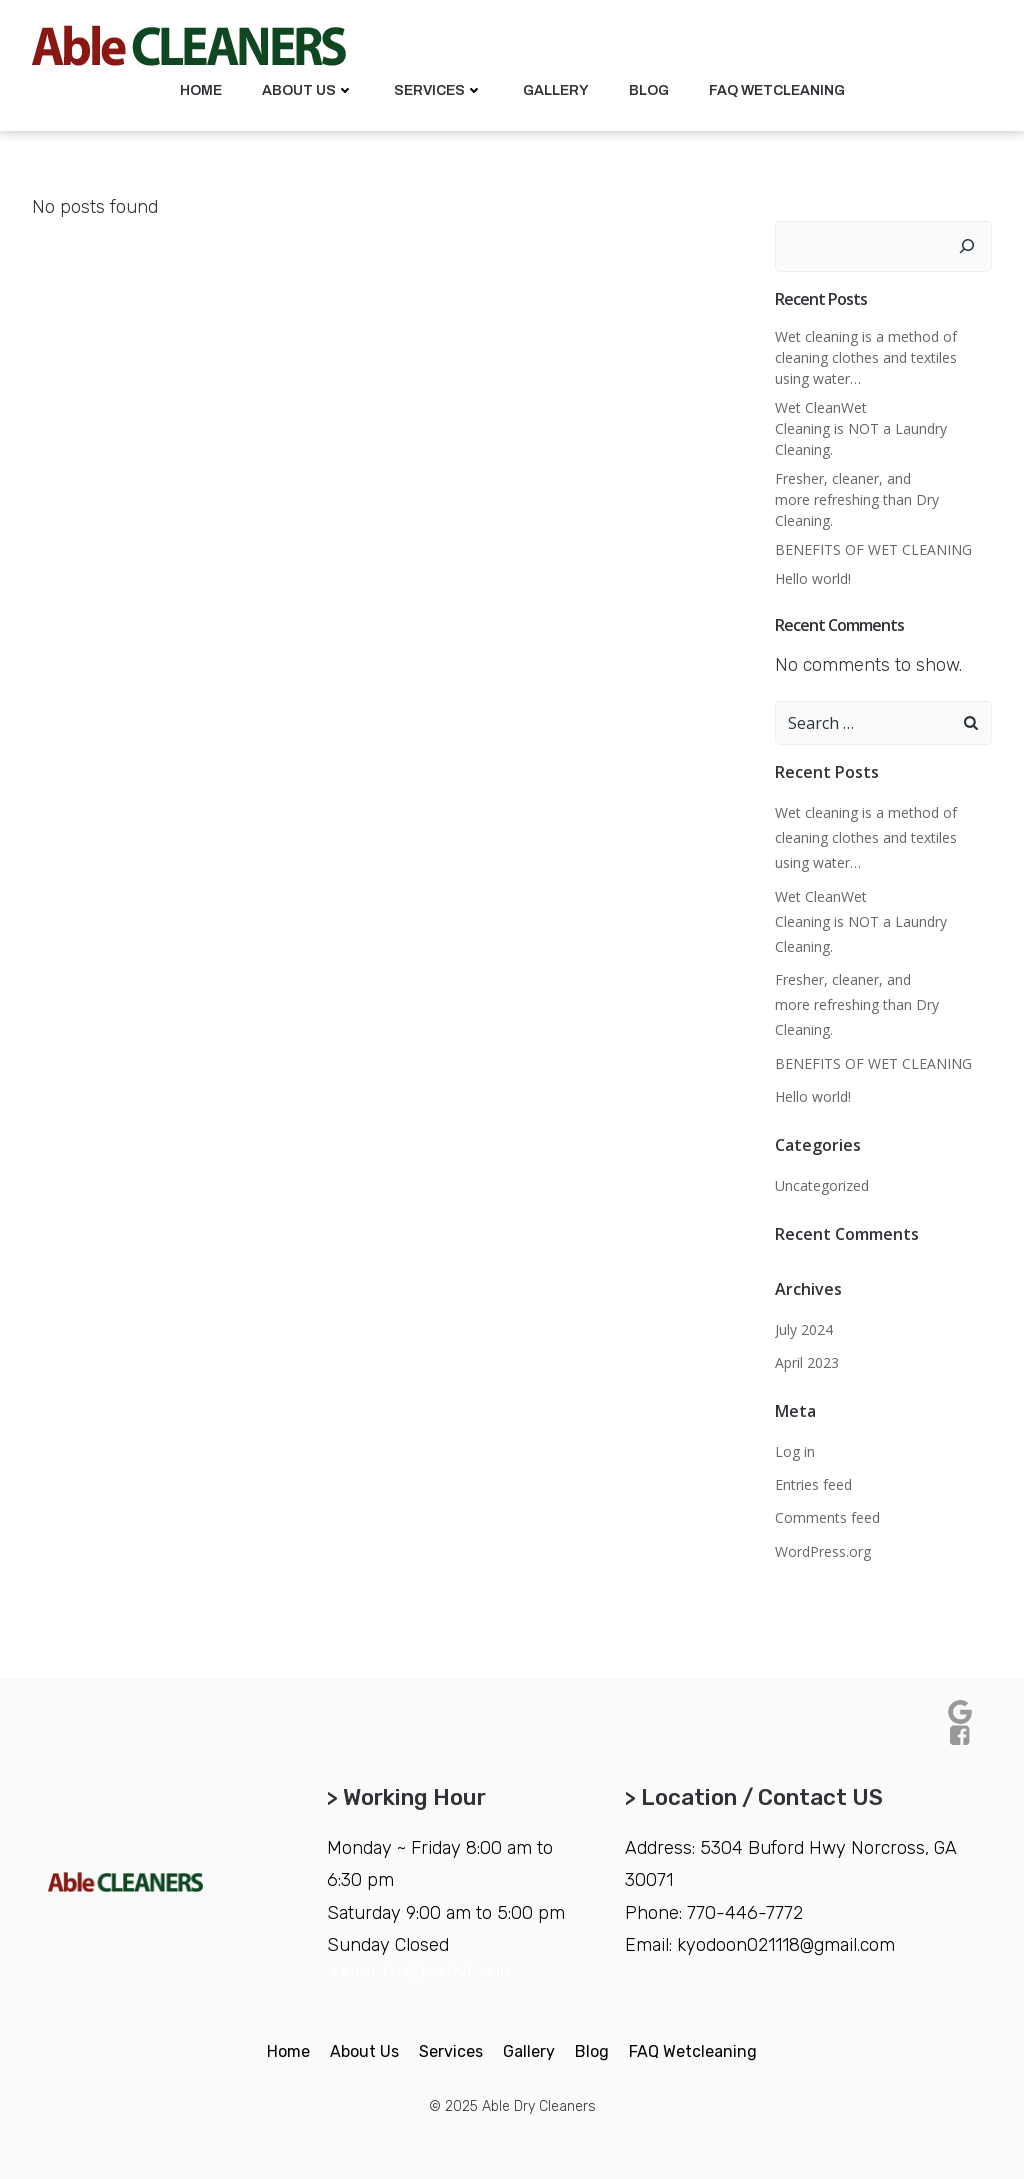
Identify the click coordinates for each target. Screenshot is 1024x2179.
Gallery (556, 90)
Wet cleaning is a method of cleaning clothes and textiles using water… (866, 357)
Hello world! (813, 578)
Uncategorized (822, 1185)
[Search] (967, 246)
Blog (649, 90)
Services (438, 90)
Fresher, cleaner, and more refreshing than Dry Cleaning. (857, 499)
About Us (308, 90)
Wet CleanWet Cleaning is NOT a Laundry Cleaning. (861, 428)
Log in (795, 1451)
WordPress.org (823, 1551)
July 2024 (804, 1329)
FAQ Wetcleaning (777, 90)
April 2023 (807, 1362)
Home (201, 90)
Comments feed (827, 1517)
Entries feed (813, 1484)
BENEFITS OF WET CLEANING (875, 549)
